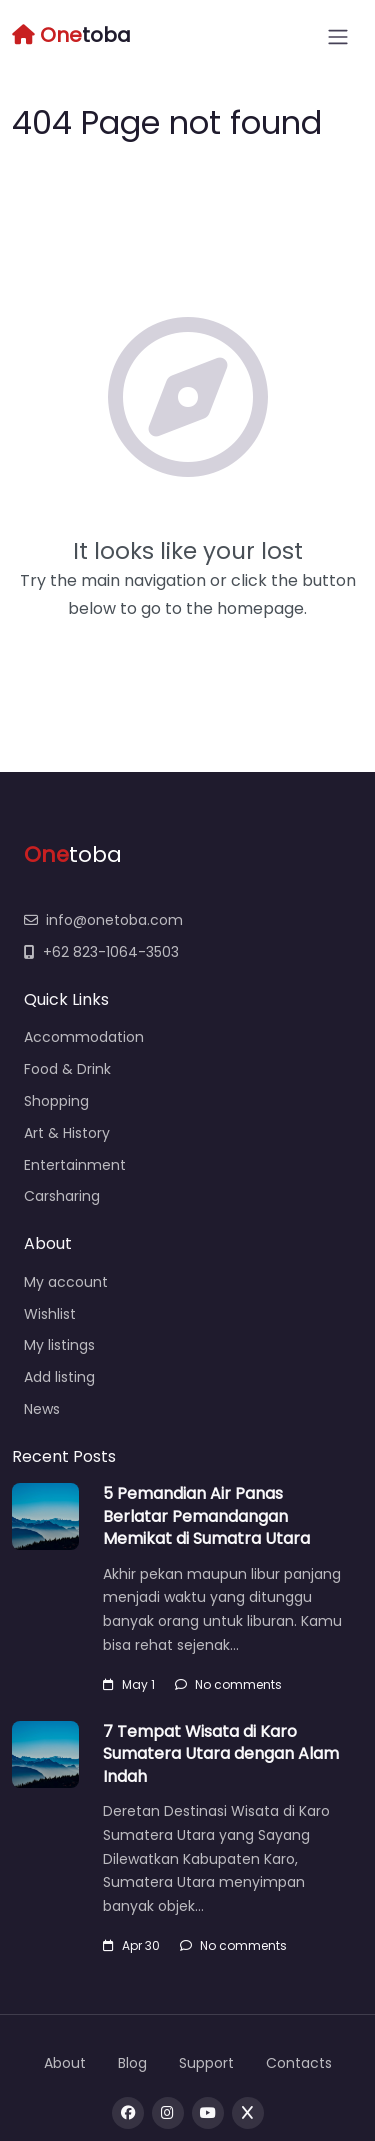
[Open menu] (338, 37)
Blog (132, 2063)
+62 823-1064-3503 (101, 952)
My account (66, 1282)
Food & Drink (67, 1069)
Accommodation (84, 1037)
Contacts (299, 2063)
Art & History (67, 1133)
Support (206, 2063)
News (42, 1409)
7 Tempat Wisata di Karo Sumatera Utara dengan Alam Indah (221, 1754)
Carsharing (62, 1196)
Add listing (59, 1377)
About (65, 2063)
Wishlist (50, 1314)
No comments (228, 1684)
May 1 (129, 1684)
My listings (59, 1345)
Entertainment (75, 1165)
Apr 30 (131, 1945)
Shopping (56, 1101)
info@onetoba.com (103, 920)
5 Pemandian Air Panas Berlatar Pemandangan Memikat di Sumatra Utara (206, 1516)
